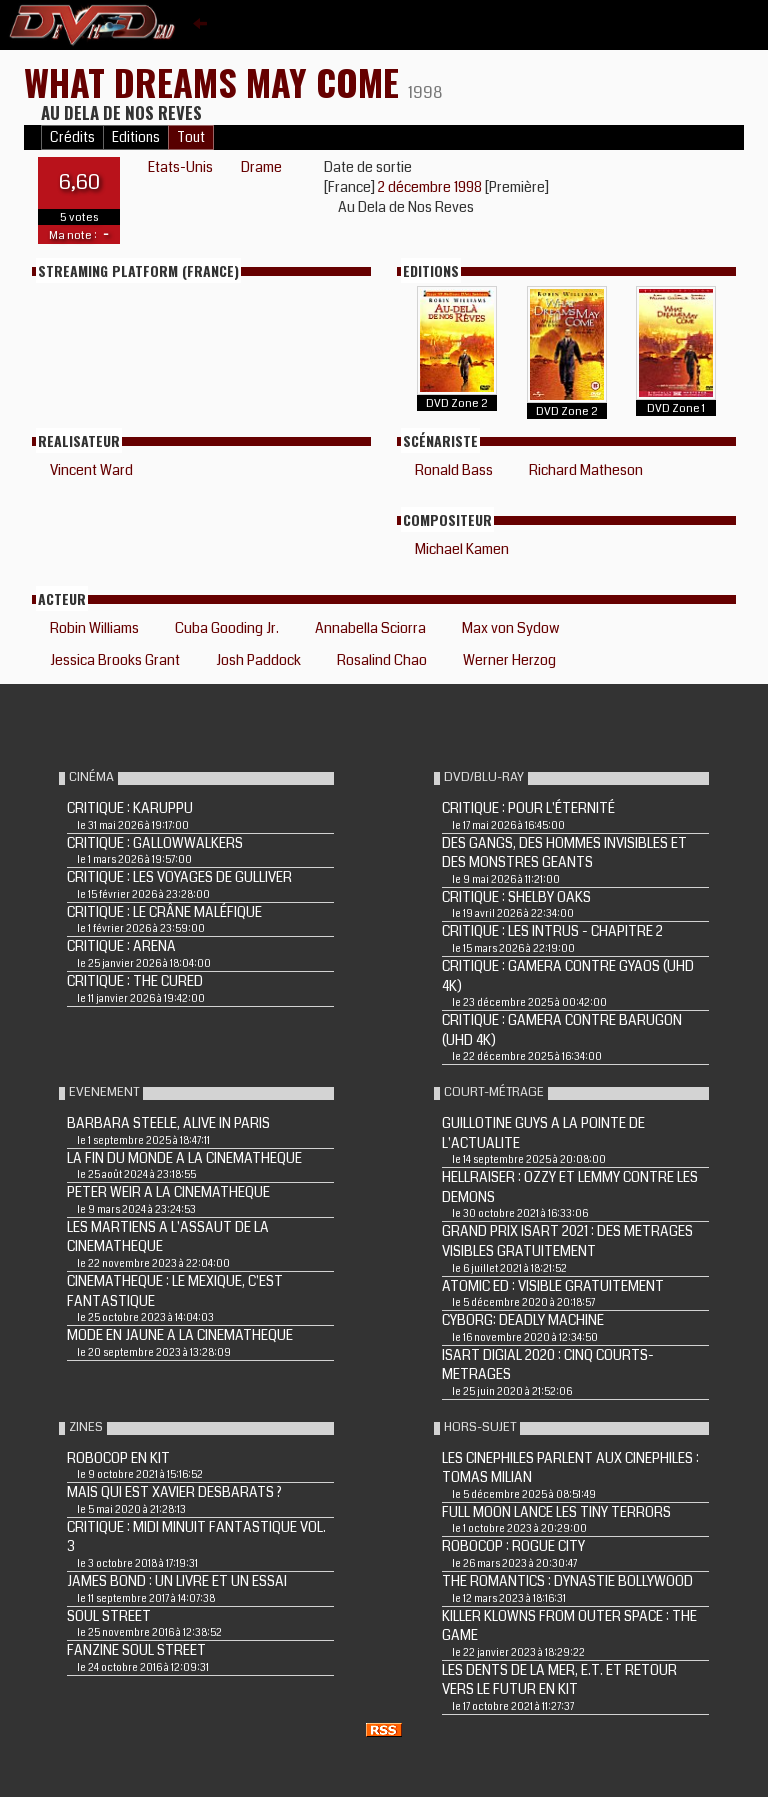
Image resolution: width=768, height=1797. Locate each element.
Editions (136, 137)
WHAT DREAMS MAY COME (216, 81)
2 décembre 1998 (431, 187)
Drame (261, 167)
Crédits (72, 137)
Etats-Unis (180, 167)
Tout (191, 137)
